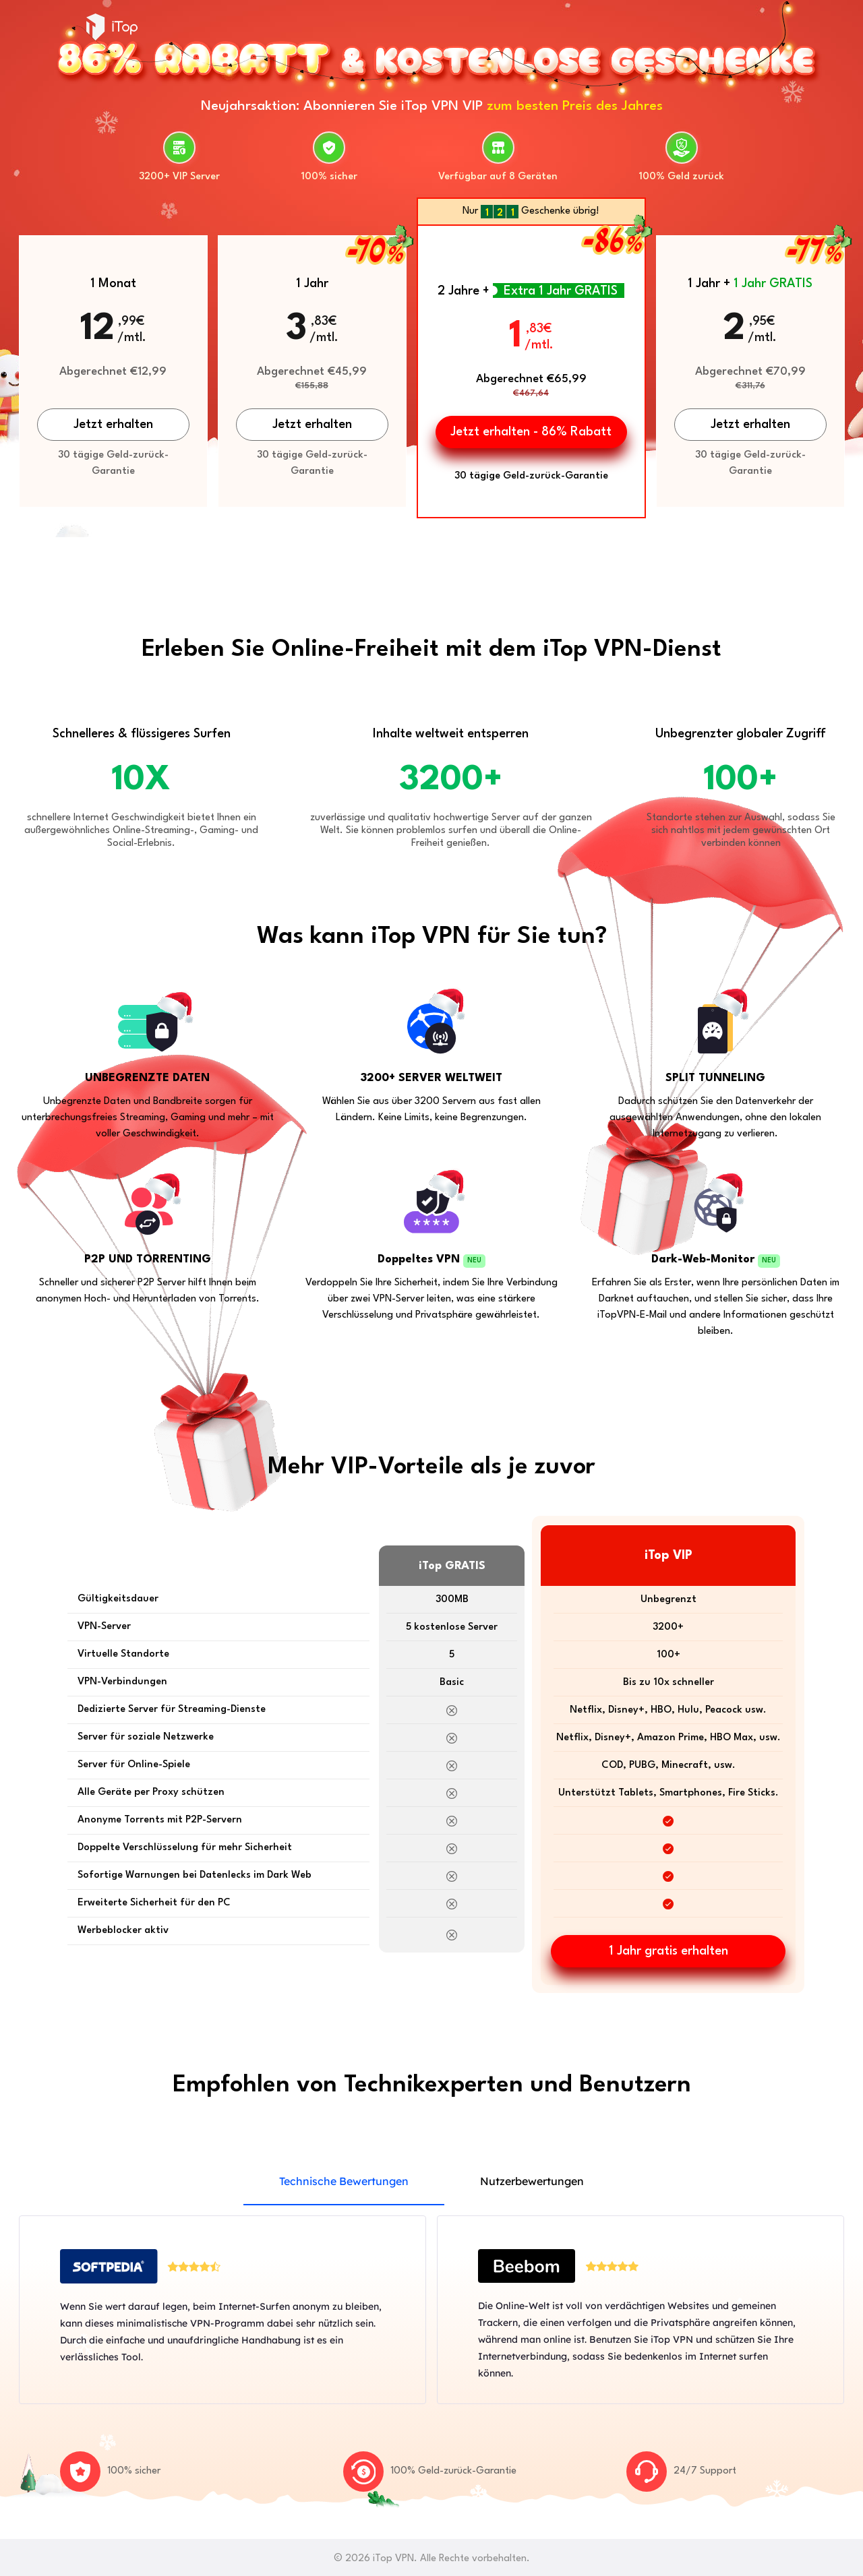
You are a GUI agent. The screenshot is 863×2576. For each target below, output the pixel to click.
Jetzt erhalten (113, 425)
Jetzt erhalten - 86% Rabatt (531, 432)
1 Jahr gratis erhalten (668, 1951)
